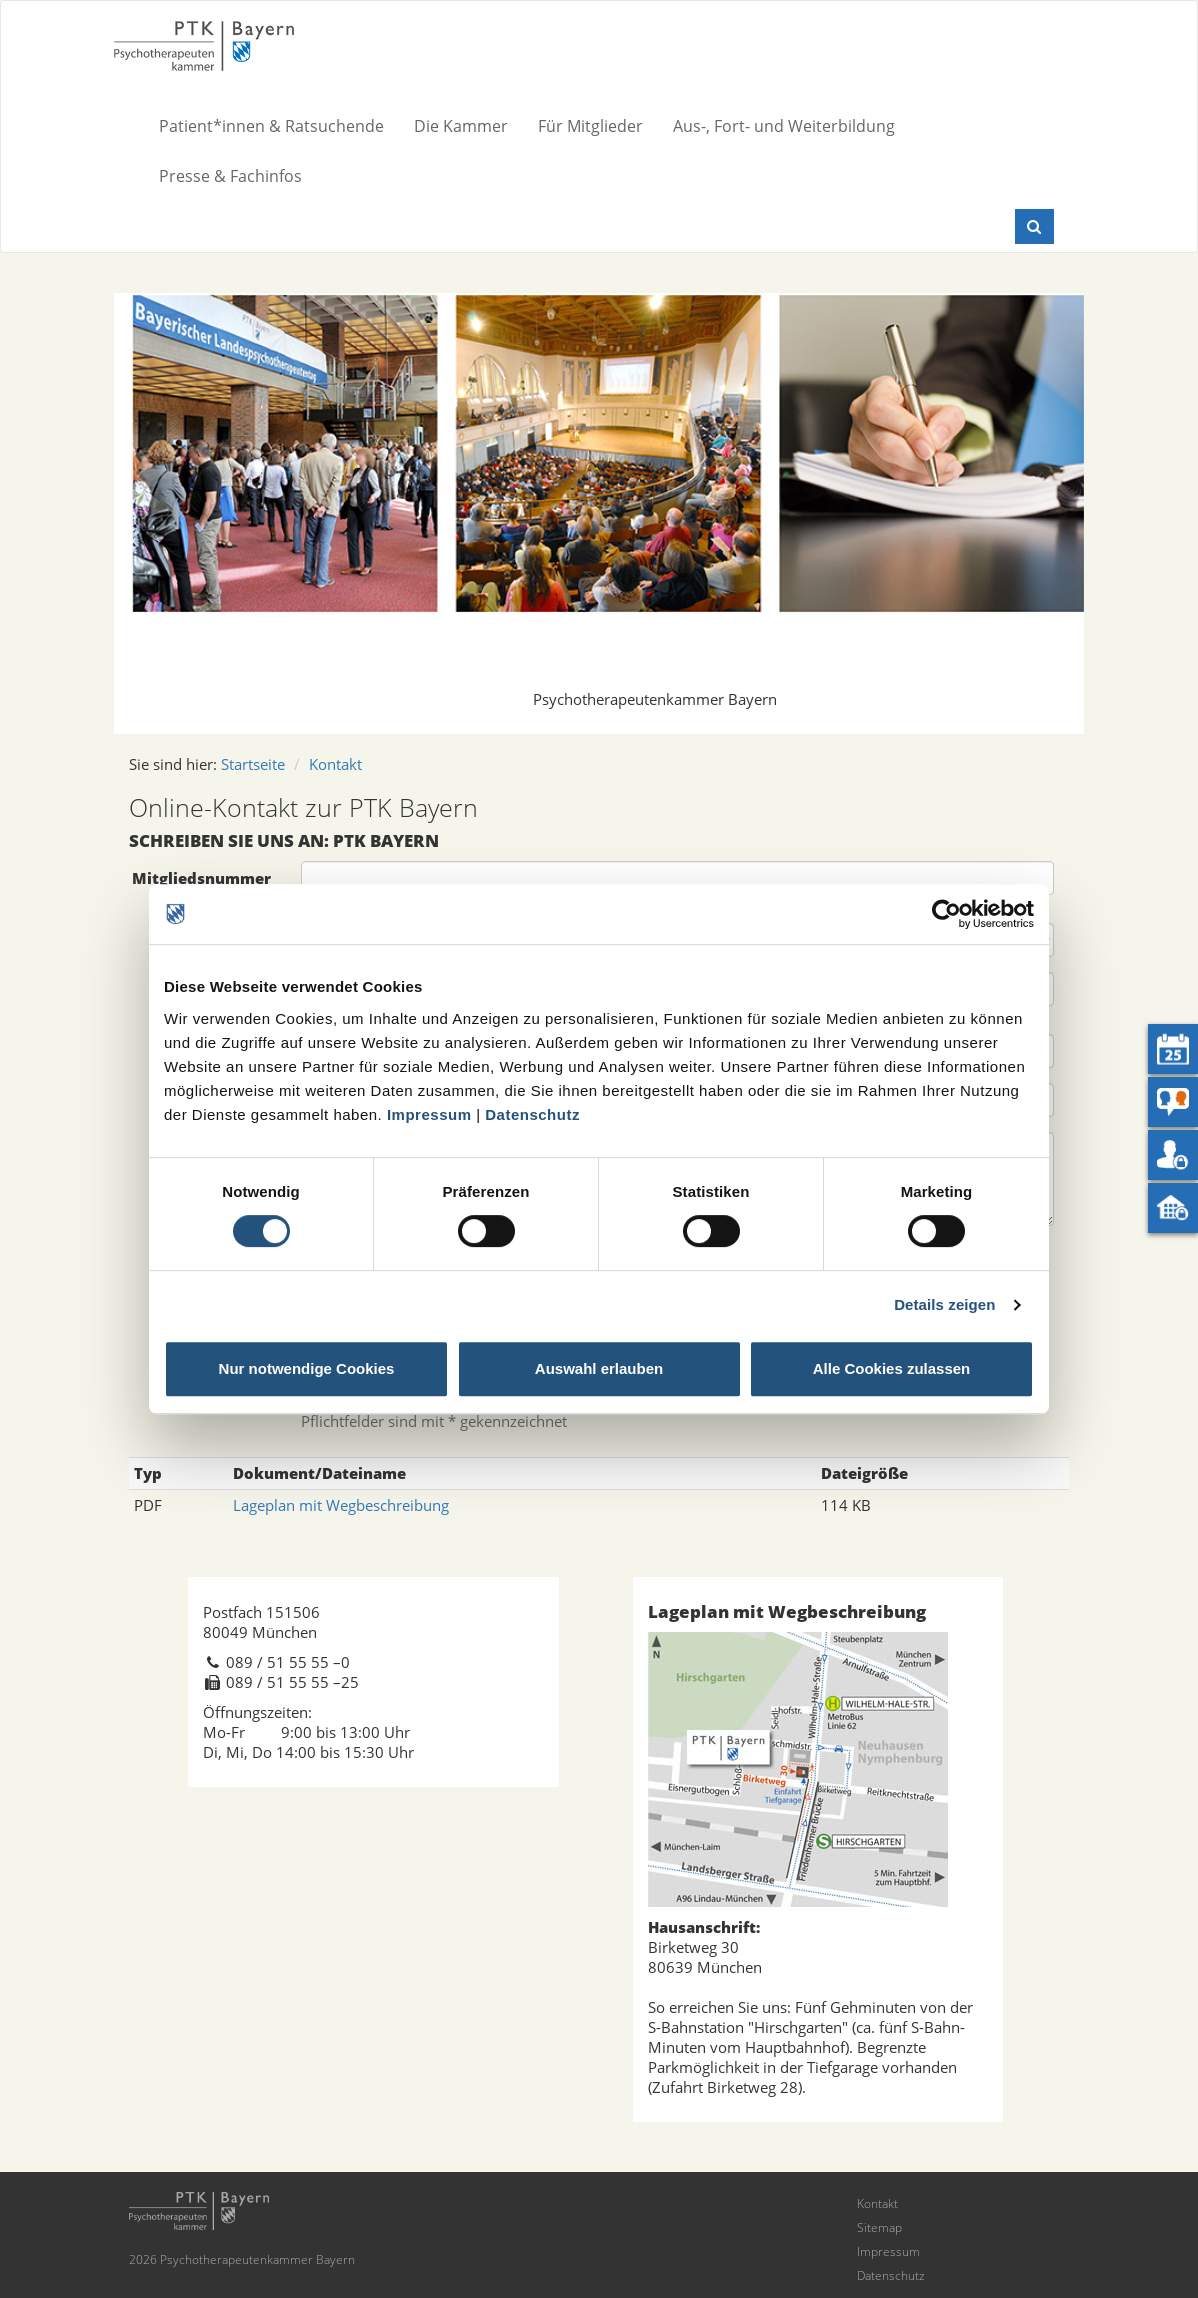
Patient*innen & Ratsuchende (271, 126)
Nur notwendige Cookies (307, 1368)
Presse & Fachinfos (230, 176)
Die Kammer (461, 126)
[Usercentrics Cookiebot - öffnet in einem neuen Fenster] (946, 914)
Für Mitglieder (590, 126)
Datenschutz (532, 1114)
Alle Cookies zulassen (892, 1368)
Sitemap (879, 2227)
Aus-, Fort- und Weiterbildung (784, 126)
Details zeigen (944, 1304)
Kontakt (335, 764)
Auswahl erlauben (599, 1368)
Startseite (253, 764)
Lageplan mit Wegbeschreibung (341, 1505)
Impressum (429, 1114)
